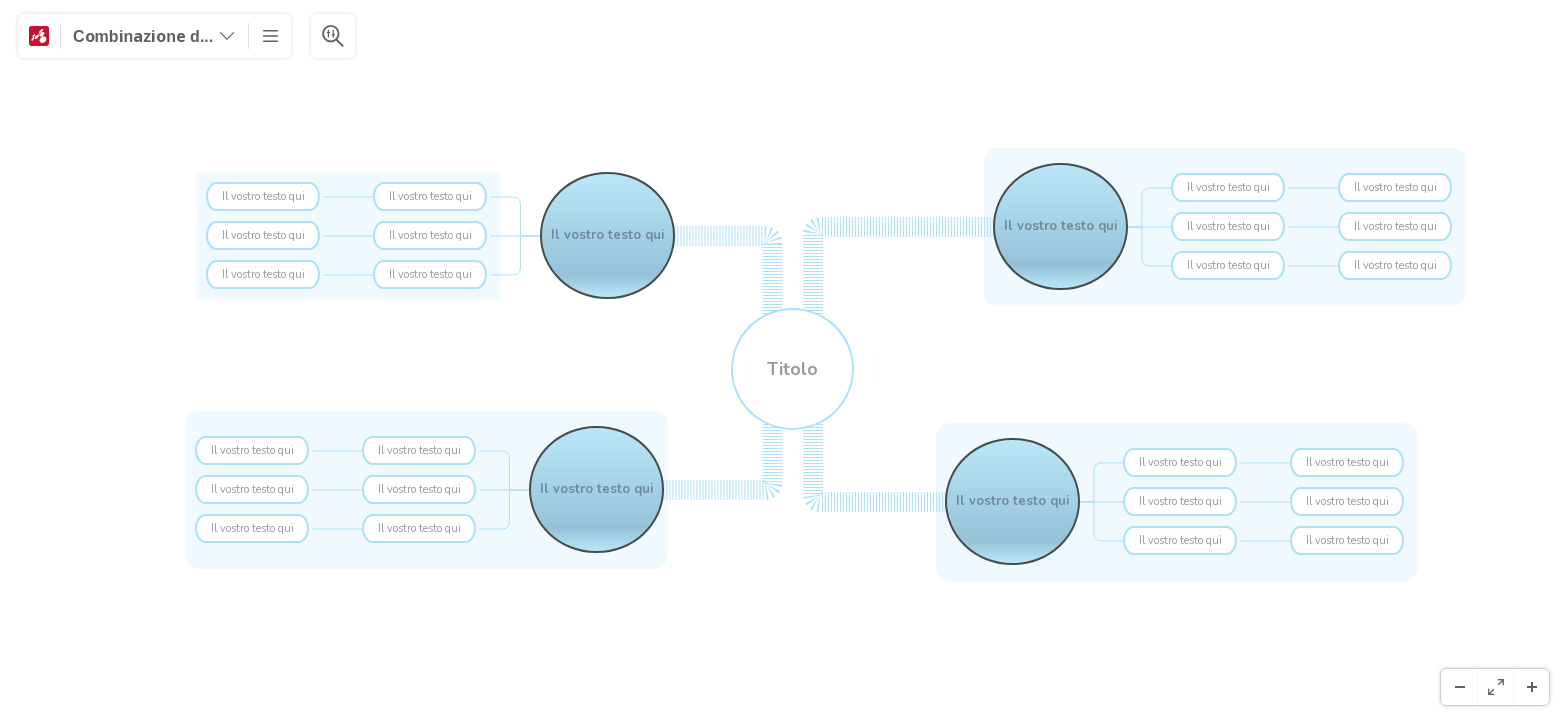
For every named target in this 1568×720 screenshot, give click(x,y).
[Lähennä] (1531, 687)
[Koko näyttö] (1495, 687)
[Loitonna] (1459, 687)
